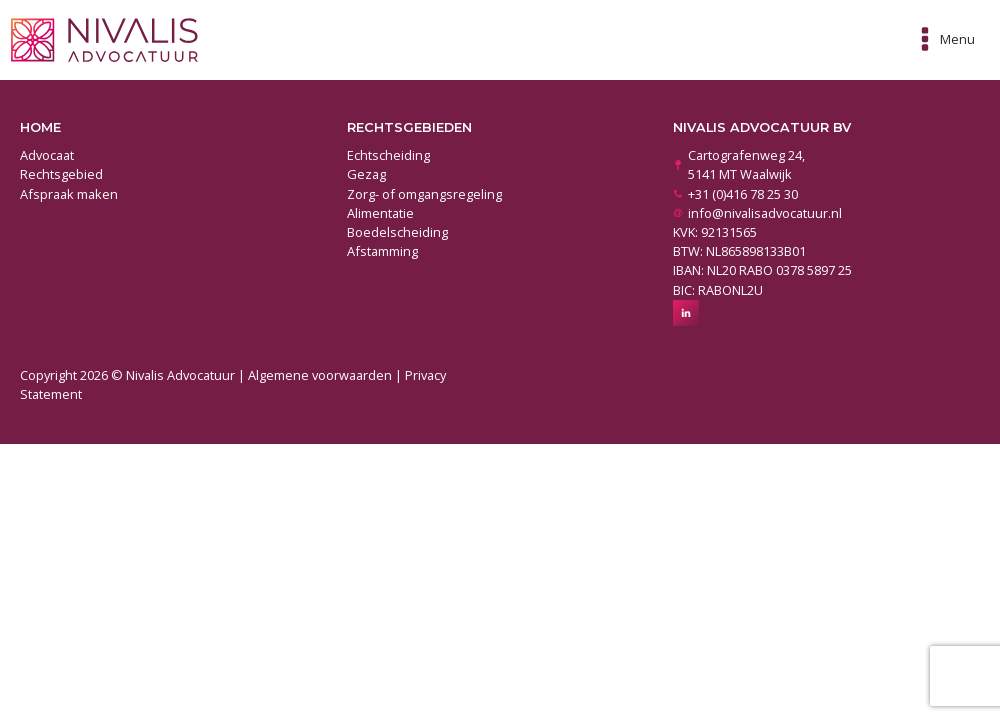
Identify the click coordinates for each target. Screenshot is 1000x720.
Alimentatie (380, 213)
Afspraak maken (69, 194)
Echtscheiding (388, 155)
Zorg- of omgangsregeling (424, 194)
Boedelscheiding (397, 232)
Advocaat (47, 155)
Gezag (366, 174)
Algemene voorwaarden (320, 375)
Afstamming (382, 251)
